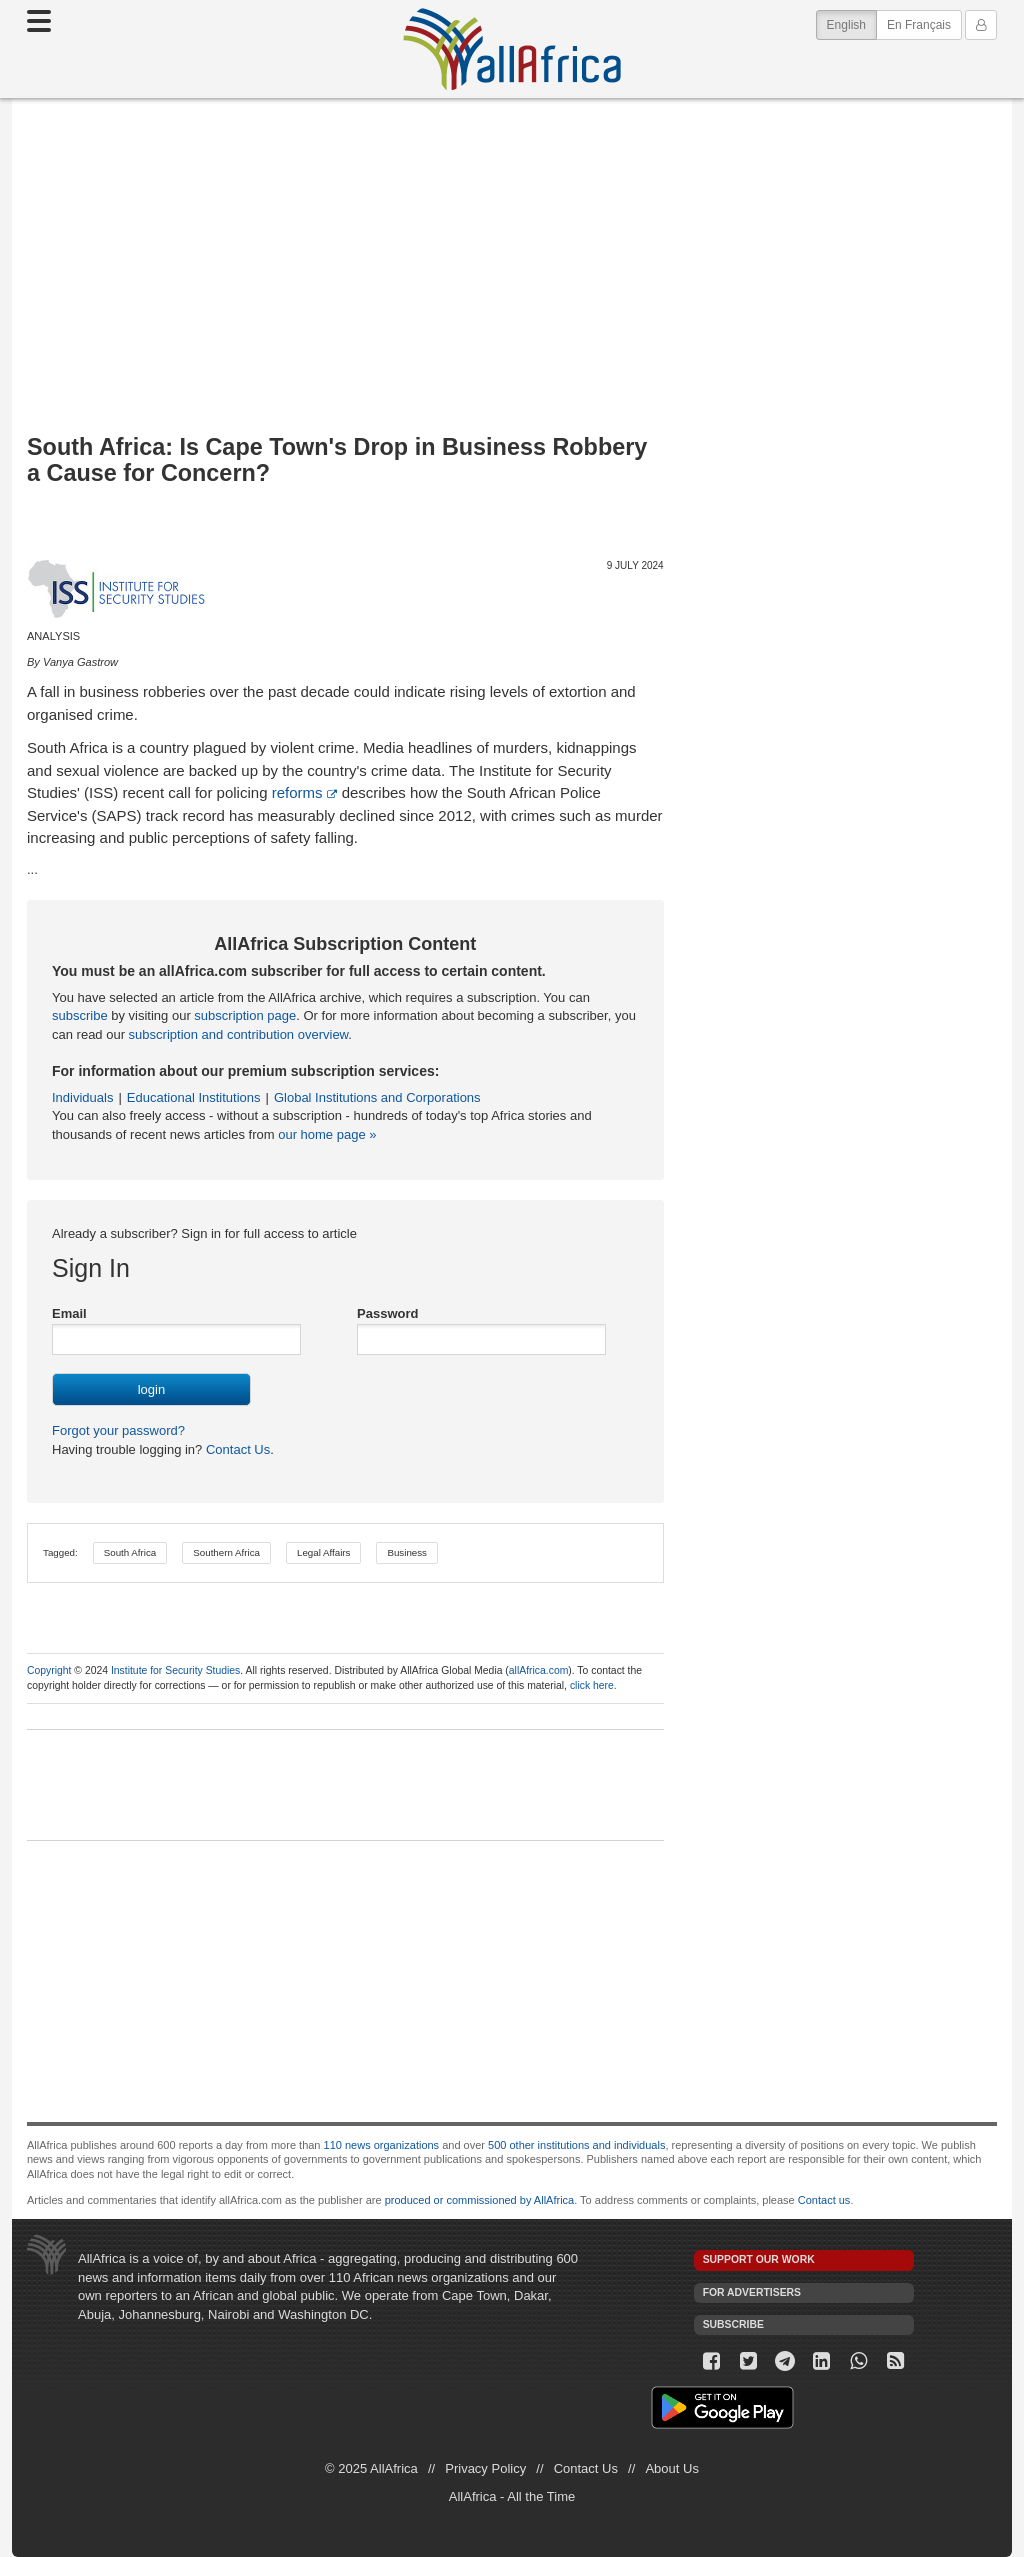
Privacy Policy (485, 2468)
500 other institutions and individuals (576, 2145)
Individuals (82, 1097)
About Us (671, 2468)
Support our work (759, 2259)
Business (407, 1552)
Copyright (49, 1670)
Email (69, 1313)
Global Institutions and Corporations (377, 1097)
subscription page (245, 1015)
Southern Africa (226, 1552)
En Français (919, 25)
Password (387, 1313)
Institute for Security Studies (175, 1670)
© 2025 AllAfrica (371, 2468)
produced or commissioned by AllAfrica (480, 2200)
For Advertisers (752, 2292)
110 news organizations (382, 2145)
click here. (593, 1685)
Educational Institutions (194, 1097)
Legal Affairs (323, 1552)
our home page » (327, 1134)
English (852, 23)
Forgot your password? (118, 1430)
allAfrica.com (538, 1670)
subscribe (80, 1015)
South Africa (130, 1552)
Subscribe (733, 2324)
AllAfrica (512, 49)
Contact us (824, 2200)
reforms (297, 792)
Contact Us (236, 1449)
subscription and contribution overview (239, 1034)
